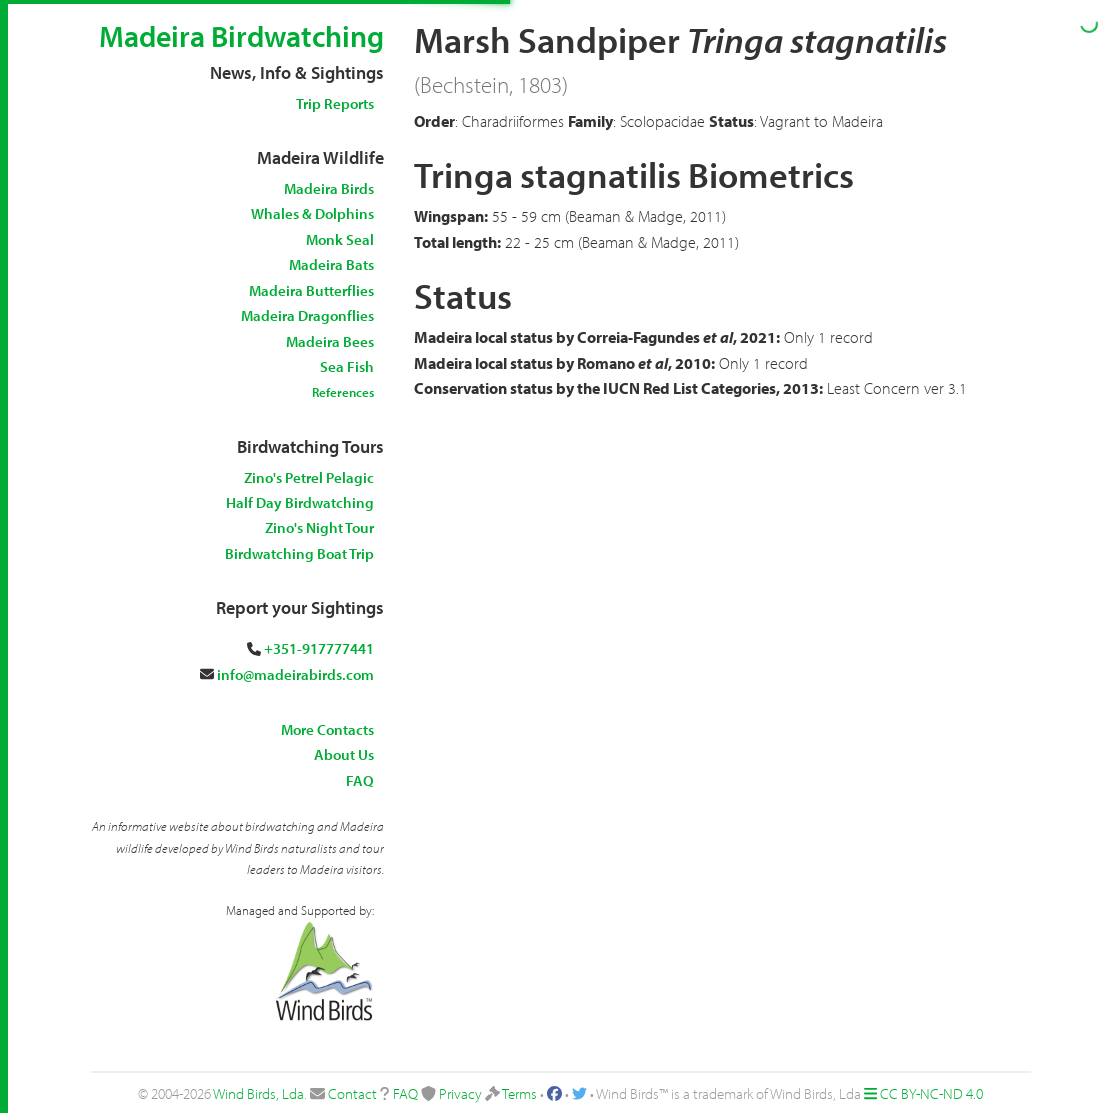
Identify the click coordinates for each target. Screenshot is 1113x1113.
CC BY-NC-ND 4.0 (931, 1093)
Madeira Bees (330, 341)
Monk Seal (340, 239)
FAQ (360, 780)
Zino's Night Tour (319, 527)
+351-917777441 (319, 648)
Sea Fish (347, 366)
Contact (352, 1093)
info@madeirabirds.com (295, 674)
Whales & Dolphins (312, 213)
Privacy (460, 1093)
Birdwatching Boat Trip (299, 553)
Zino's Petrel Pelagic (309, 477)
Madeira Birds (329, 188)
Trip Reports (335, 103)
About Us (344, 754)
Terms (519, 1093)
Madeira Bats (331, 264)
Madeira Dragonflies (307, 315)
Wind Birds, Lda (258, 1093)
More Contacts (327, 729)
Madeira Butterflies (311, 290)
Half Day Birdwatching (300, 502)
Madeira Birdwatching (241, 36)
